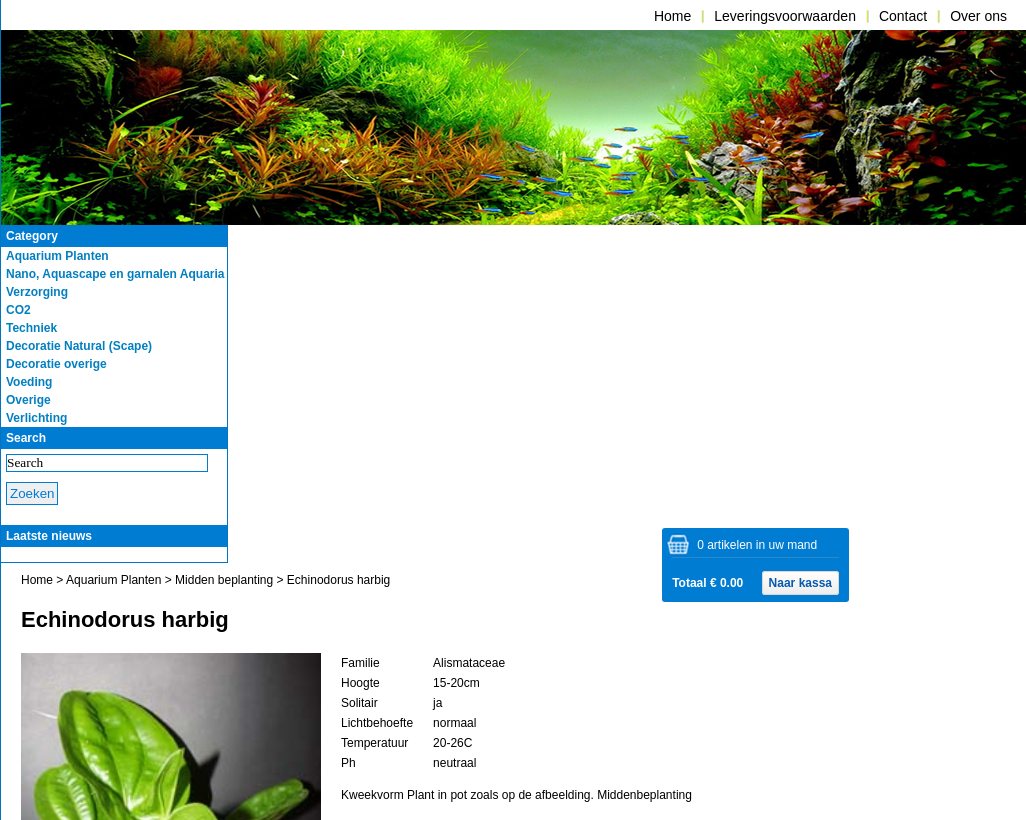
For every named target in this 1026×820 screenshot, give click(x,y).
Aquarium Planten (113, 580)
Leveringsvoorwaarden (785, 16)
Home (672, 16)
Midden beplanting (224, 580)
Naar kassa (800, 583)
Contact (903, 16)
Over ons (978, 16)
